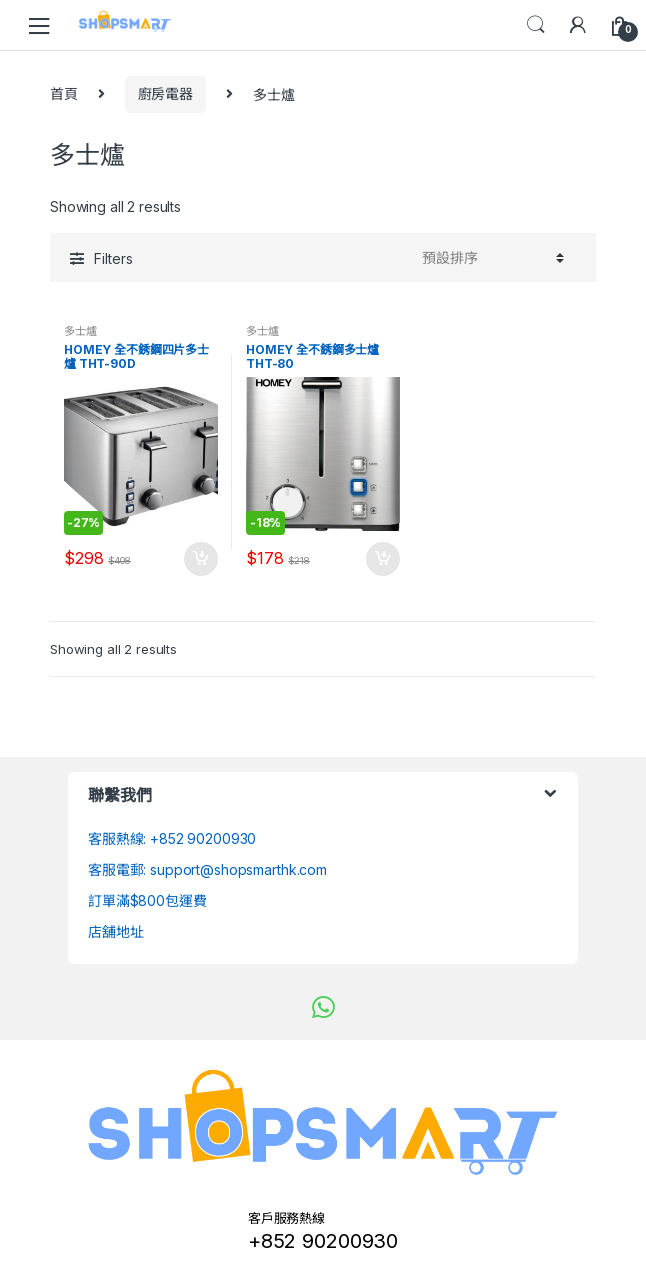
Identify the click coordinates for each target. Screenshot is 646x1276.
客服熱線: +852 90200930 (172, 838)
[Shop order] (490, 258)
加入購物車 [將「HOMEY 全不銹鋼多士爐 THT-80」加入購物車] (382, 559)
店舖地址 (115, 931)
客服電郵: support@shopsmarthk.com (207, 869)
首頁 (64, 93)
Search (536, 25)
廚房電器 (165, 93)
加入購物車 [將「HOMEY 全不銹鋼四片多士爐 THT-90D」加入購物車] (200, 559)
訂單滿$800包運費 (147, 900)
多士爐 (80, 331)
